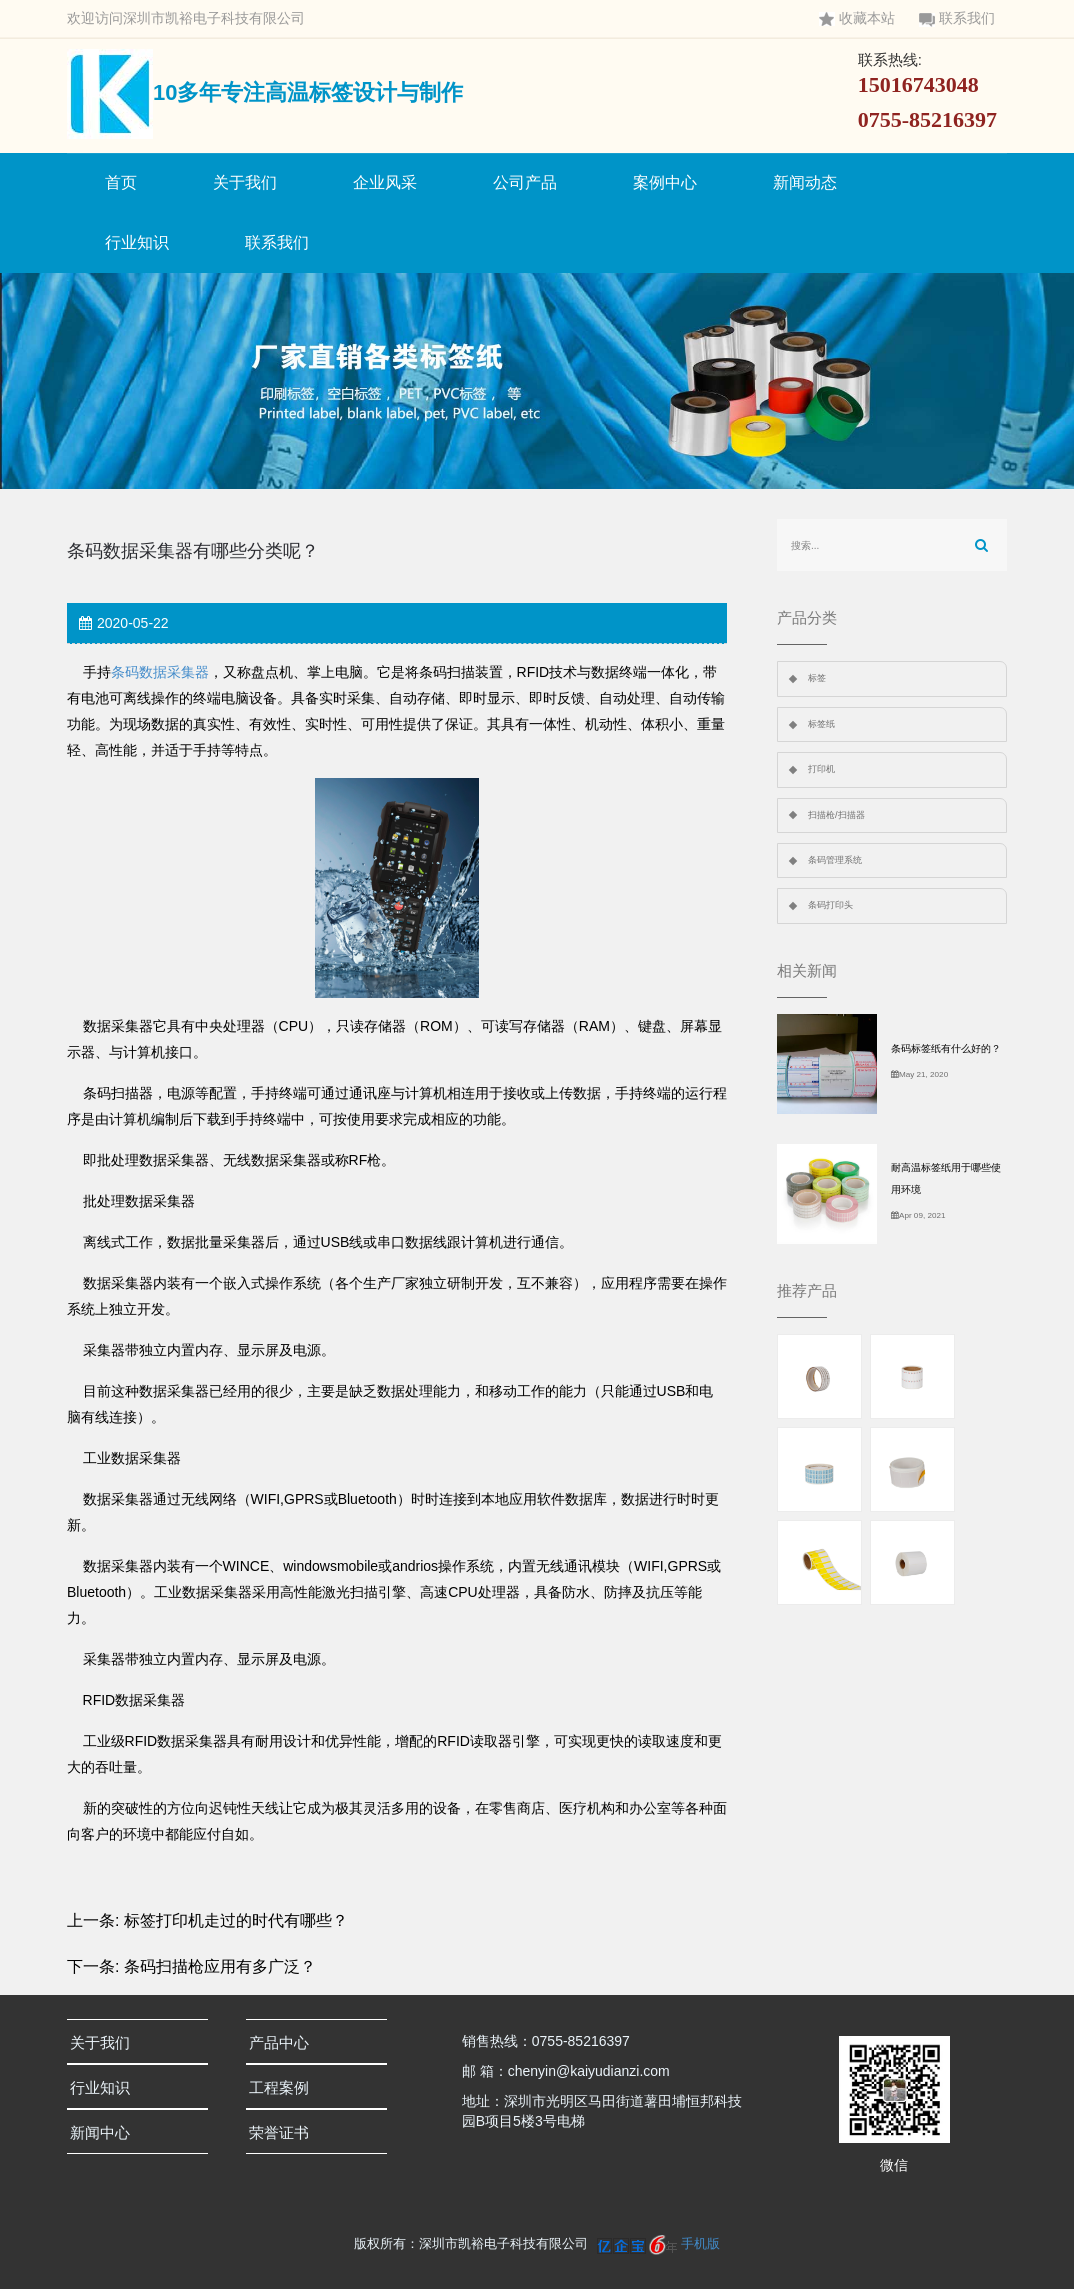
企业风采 (385, 182)
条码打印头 (830, 905)
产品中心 (284, 2042)
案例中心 (665, 182)
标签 (817, 678)
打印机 (821, 769)
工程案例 (284, 2087)
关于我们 (245, 182)
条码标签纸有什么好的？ (946, 1048)
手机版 (700, 2243)
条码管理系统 (835, 860)
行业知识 (137, 242)
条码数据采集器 (160, 672)
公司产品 (525, 182)
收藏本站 (857, 18)
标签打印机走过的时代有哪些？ (236, 1920)
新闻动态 (805, 182)
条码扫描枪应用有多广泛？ (220, 1966)
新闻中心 (105, 2132)
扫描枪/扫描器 (836, 815)
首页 (121, 182)
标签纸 (821, 724)
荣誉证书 (284, 2132)
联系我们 (957, 18)
